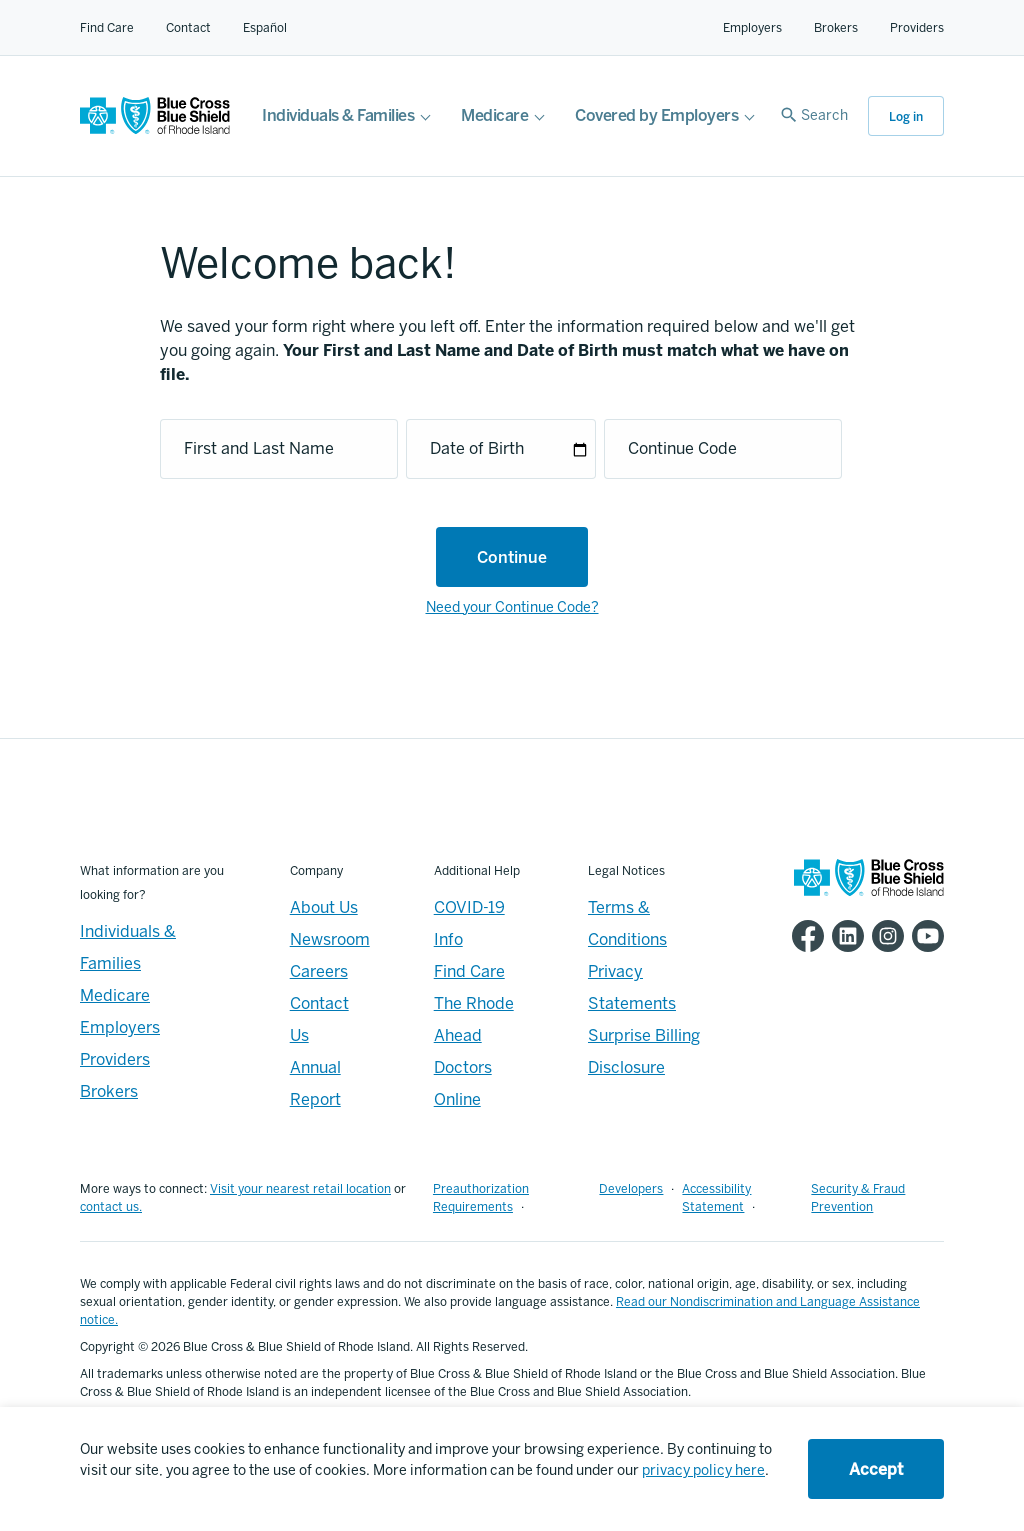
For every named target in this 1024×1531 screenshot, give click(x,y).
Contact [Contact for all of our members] (188, 28)
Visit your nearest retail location (300, 1189)
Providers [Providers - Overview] (115, 1059)
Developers (631, 1189)
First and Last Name (259, 448)
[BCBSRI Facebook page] (804, 936)
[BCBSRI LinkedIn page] (844, 936)
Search (824, 115)
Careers (319, 971)
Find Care (107, 28)
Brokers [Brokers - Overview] (109, 1091)
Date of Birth (477, 448)
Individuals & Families (338, 115)
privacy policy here (703, 1470)
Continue (512, 557)
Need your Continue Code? (512, 607)
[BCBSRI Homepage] (155, 129)
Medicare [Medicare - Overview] (115, 995)
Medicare (494, 115)
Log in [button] (906, 117)
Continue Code (682, 448)
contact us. (111, 1207)
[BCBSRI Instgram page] (884, 936)
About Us (324, 907)
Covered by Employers (656, 115)
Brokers (836, 28)
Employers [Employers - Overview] (120, 1027)
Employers (752, 28)
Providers (917, 28)
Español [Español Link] (265, 28)
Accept (876, 1469)
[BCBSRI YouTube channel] (924, 936)
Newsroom (330, 939)
